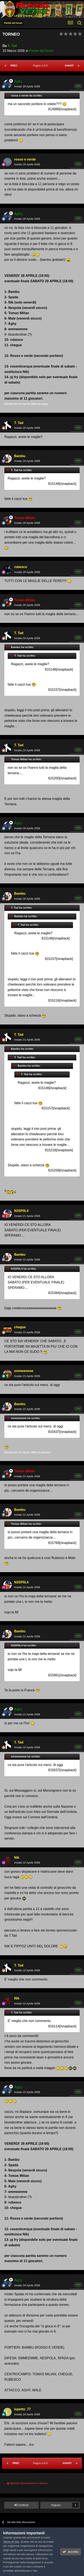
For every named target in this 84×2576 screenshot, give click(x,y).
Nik (16, 1857)
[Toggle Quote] (8, 95)
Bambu (19, 456)
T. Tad (12, 46)
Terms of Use (11, 2541)
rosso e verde (25, 159)
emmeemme (23, 1371)
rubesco (20, 567)
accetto (70, 2551)
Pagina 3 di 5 (41, 65)
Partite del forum (41, 51)
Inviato (27, 86)
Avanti (69, 65)
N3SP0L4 (21, 1211)
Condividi (21, 2505)
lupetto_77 (22, 2409)
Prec (13, 65)
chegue (20, 1327)
